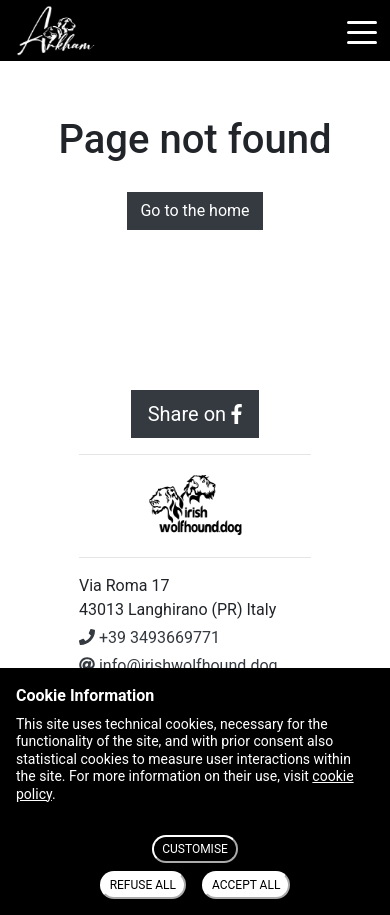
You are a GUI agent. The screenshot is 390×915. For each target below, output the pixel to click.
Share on (195, 414)
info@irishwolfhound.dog (178, 665)
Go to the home (194, 210)
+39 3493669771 (149, 637)
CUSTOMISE (195, 849)
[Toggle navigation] (362, 31)
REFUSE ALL (143, 885)
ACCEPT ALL (246, 885)
